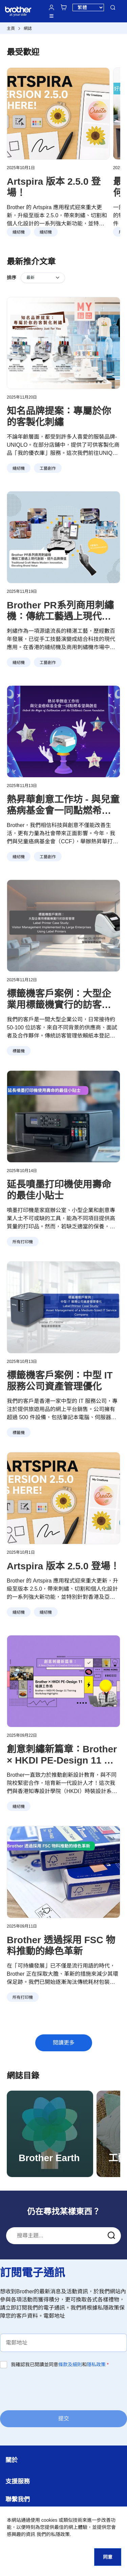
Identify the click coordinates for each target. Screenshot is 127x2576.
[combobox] (63, 2235)
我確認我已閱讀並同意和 (60, 2364)
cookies (49, 2520)
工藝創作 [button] (48, 468)
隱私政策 (96, 2364)
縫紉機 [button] (19, 468)
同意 (107, 2557)
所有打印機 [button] (23, 1242)
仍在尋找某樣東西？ (63, 2211)
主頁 (11, 28)
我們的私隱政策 (53, 2534)
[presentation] (51, 2389)
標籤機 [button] (19, 1051)
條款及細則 (70, 2364)
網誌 (28, 28)
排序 (11, 277)
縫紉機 (19, 232)
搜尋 (112, 7)
